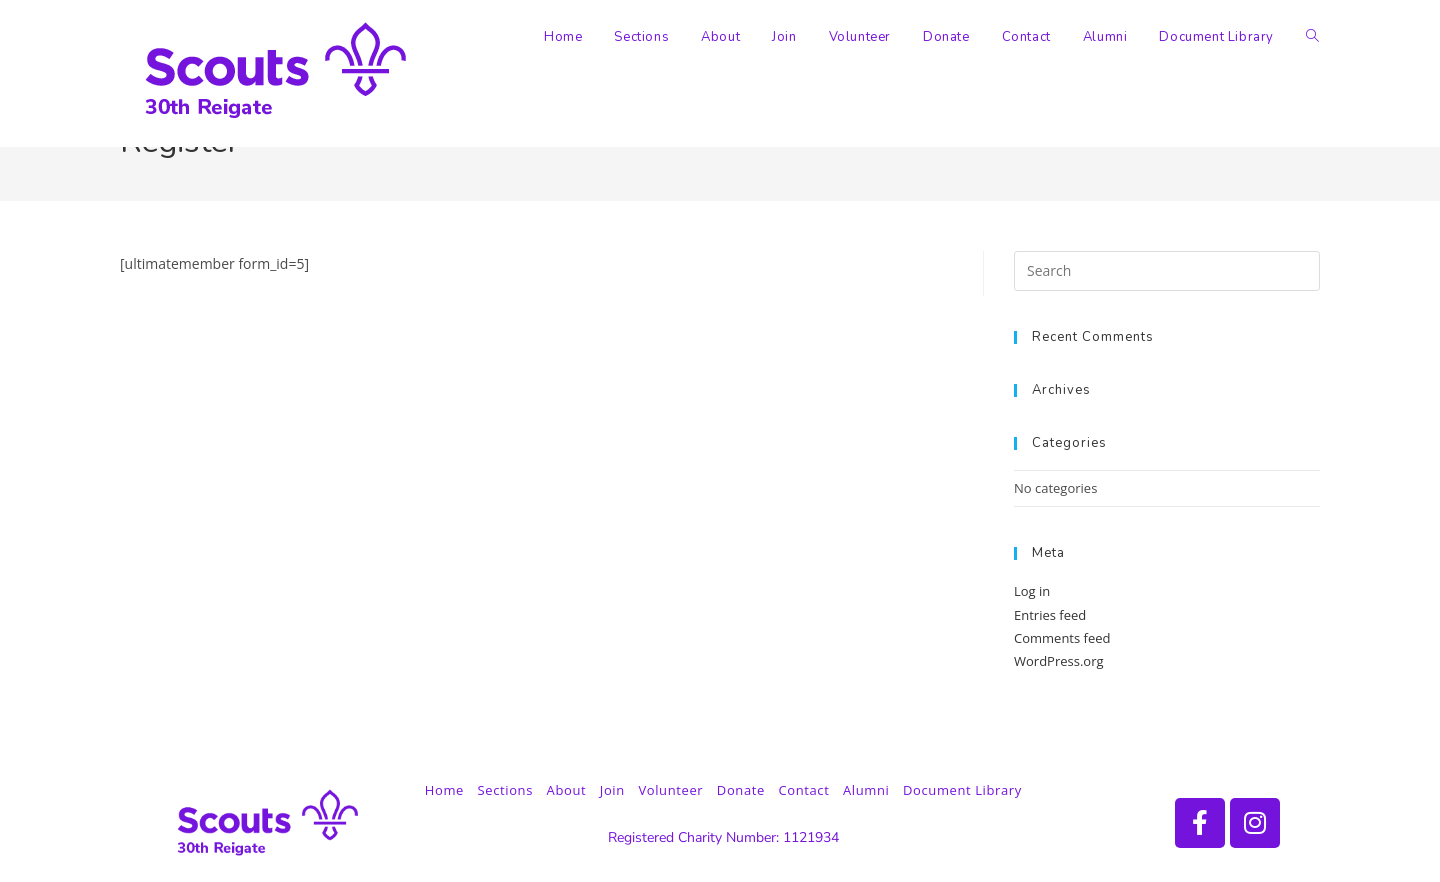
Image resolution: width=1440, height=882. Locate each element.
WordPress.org (1059, 661)
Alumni (866, 790)
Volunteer (670, 790)
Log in (1032, 591)
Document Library (962, 790)
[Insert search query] (1167, 271)
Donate (741, 790)
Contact (803, 790)
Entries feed (1050, 615)
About (567, 790)
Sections (505, 790)
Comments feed (1062, 638)
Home (444, 790)
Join (612, 790)
